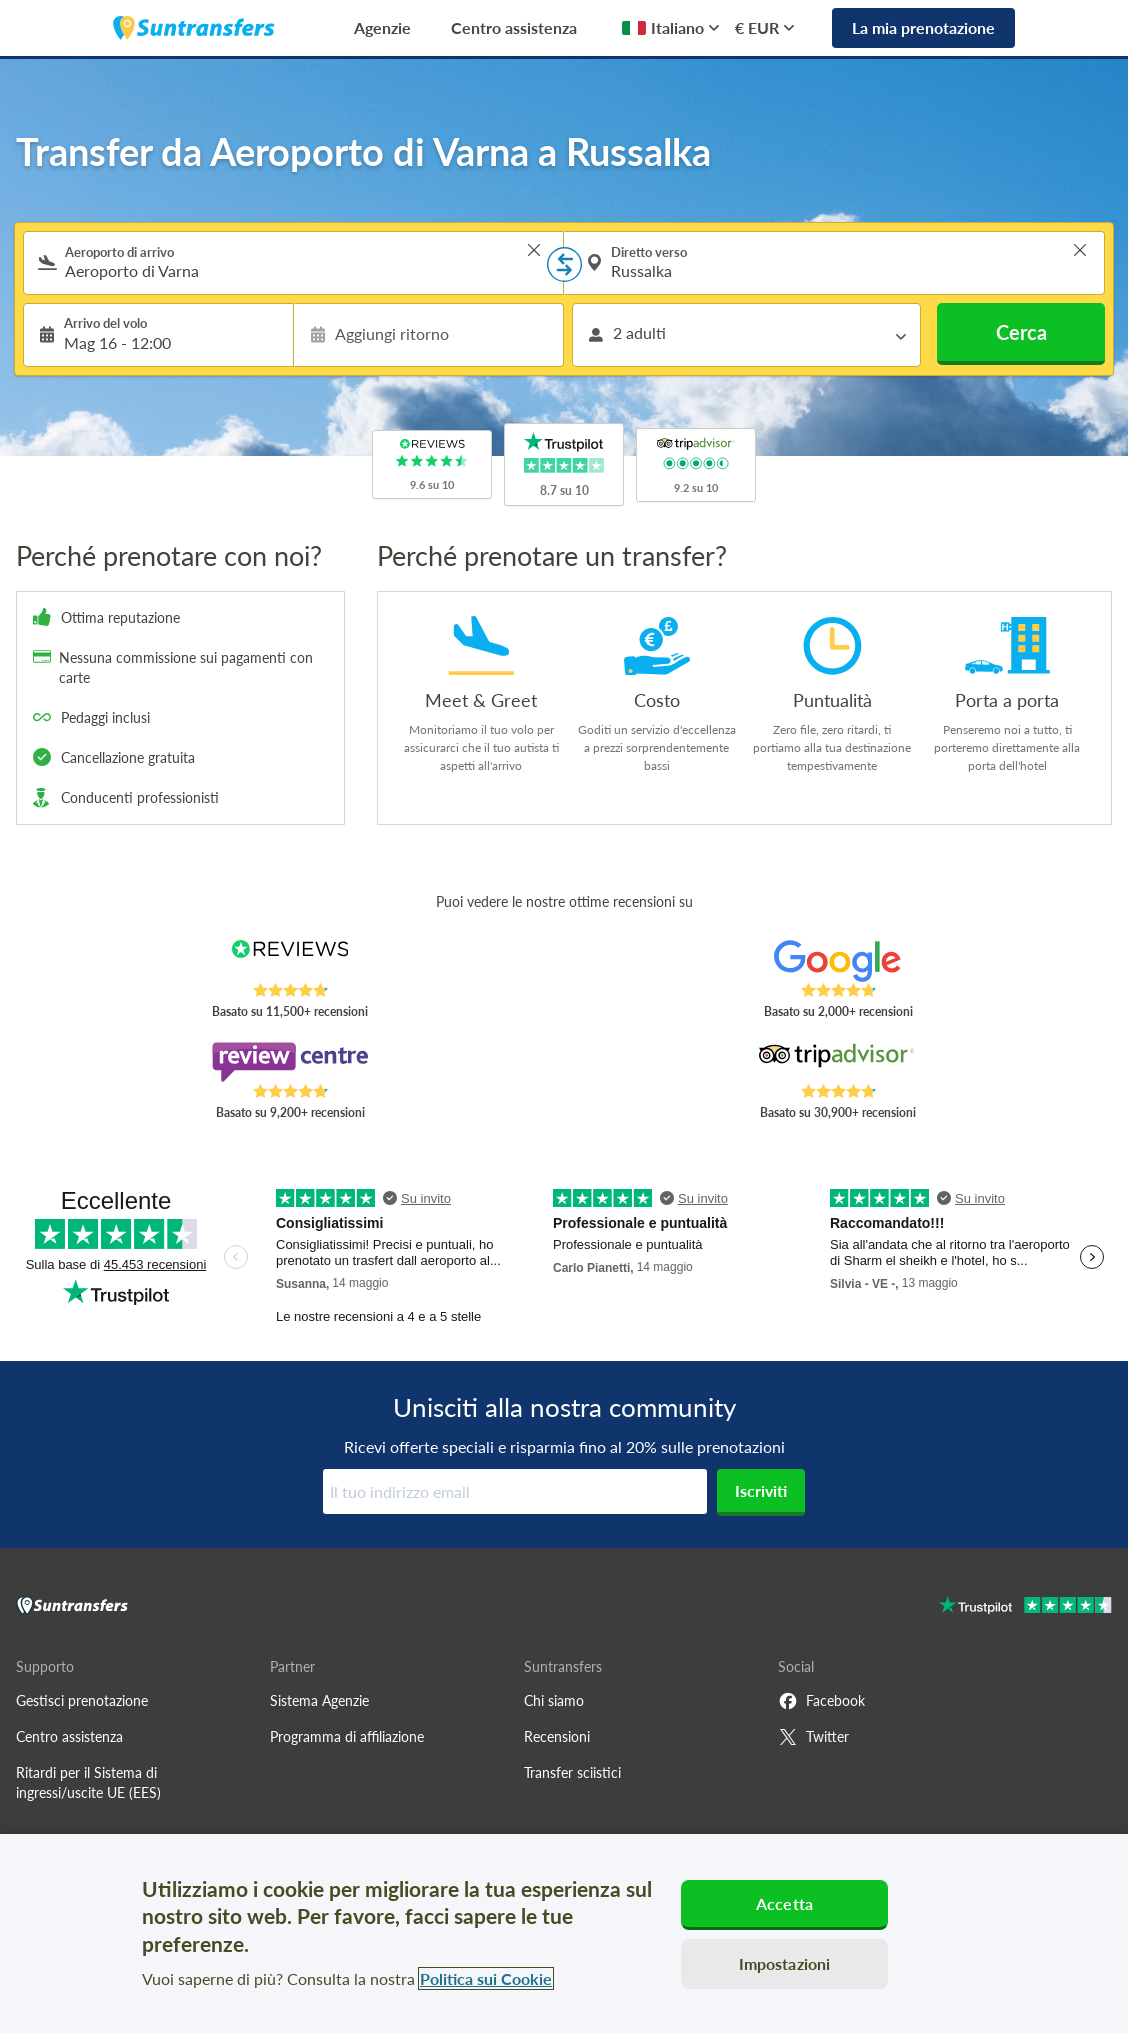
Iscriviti (761, 1490)
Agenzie (382, 27)
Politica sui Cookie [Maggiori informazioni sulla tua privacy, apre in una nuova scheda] (486, 1978)
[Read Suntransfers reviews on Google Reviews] (838, 961)
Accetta (784, 1903)
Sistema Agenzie (319, 1700)
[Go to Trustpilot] (1025, 1607)
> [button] (534, 250)
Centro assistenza (514, 27)
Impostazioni (785, 1963)
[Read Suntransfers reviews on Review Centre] (290, 1062)
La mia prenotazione (923, 27)
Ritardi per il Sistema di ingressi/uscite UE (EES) (88, 1782)
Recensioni (557, 1736)
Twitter (813, 1737)
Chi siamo (554, 1700)
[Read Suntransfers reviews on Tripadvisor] (838, 1062)
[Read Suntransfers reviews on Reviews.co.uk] (290, 961)
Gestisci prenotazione (82, 1700)
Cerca (1021, 332)
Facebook (821, 1701)
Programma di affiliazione (347, 1736)
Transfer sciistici (572, 1772)
